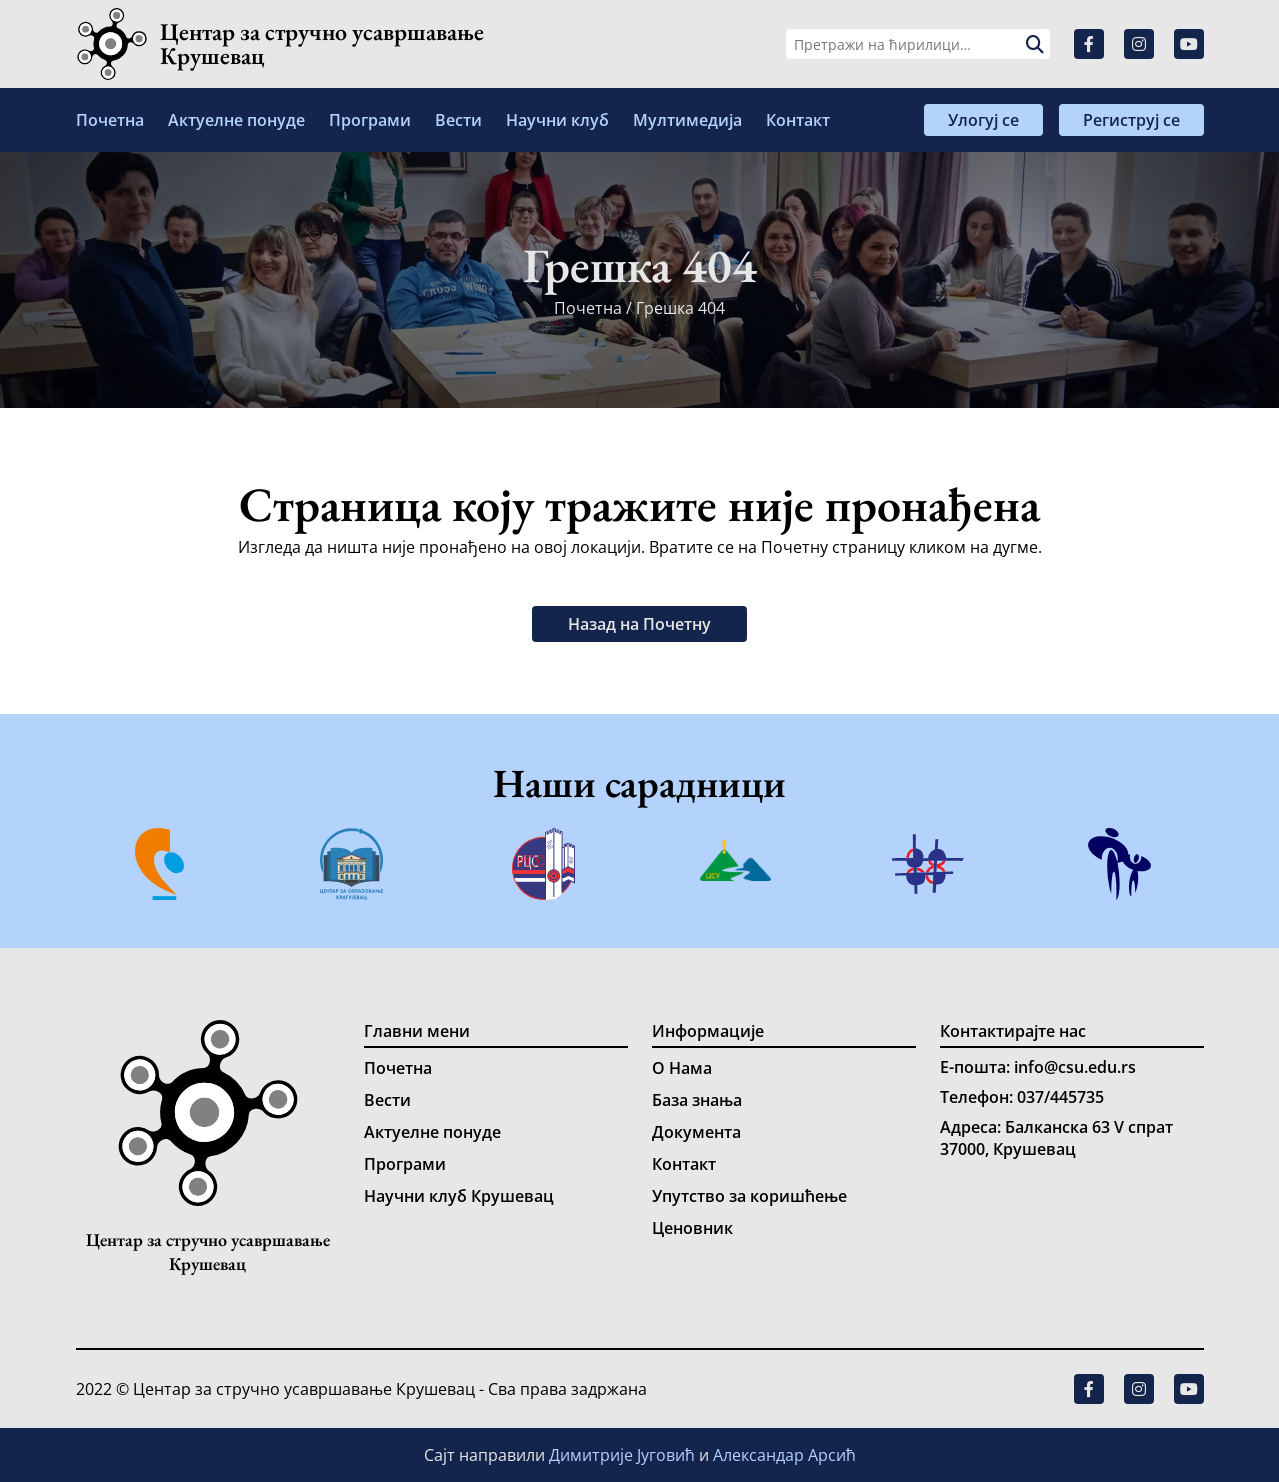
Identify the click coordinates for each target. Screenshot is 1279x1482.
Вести (458, 120)
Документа (696, 1132)
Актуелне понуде (236, 120)
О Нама (682, 1068)
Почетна (110, 120)
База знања (697, 1100)
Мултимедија (687, 120)
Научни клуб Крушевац (459, 1196)
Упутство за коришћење (749, 1196)
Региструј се (1131, 120)
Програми (370, 120)
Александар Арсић (784, 1455)
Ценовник (692, 1228)
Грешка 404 (680, 308)
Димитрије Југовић (624, 1455)
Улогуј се (983, 120)
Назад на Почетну (639, 624)
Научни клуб (557, 120)
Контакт (798, 120)
